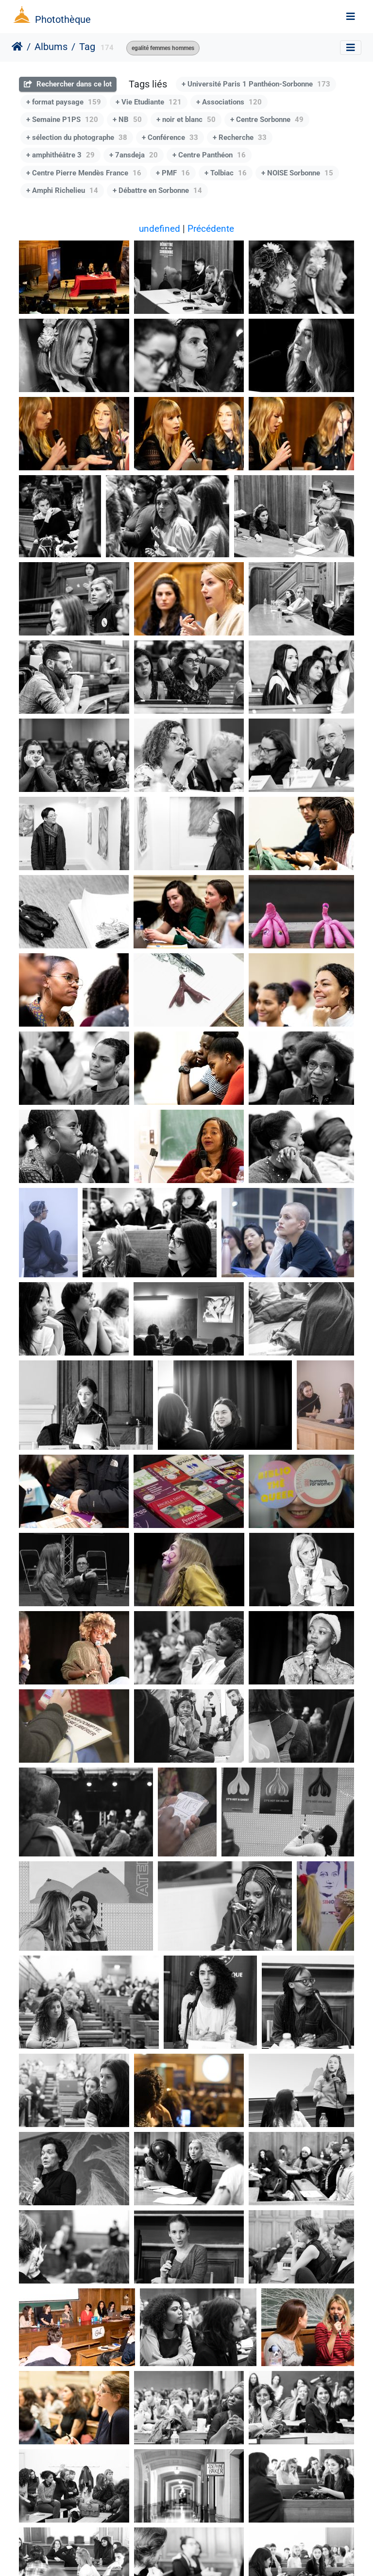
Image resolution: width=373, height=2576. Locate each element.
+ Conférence (170, 137)
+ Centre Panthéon (209, 155)
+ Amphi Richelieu (62, 190)
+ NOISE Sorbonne (297, 173)
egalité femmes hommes (163, 48)
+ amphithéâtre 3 (60, 155)
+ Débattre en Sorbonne (157, 190)
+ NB (127, 119)
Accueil (17, 46)
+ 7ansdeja (133, 155)
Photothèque (63, 19)
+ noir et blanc (186, 119)
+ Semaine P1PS (62, 119)
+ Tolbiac (225, 173)
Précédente (210, 228)
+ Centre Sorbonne (267, 119)
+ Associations (229, 102)
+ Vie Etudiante (149, 102)
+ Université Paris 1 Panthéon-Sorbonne (256, 84)
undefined (159, 228)
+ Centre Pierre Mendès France (83, 173)
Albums (51, 46)
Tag (87, 46)
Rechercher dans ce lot (68, 84)
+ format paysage (63, 102)
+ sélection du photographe (76, 137)
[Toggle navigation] (350, 16)
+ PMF (173, 173)
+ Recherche (240, 137)
